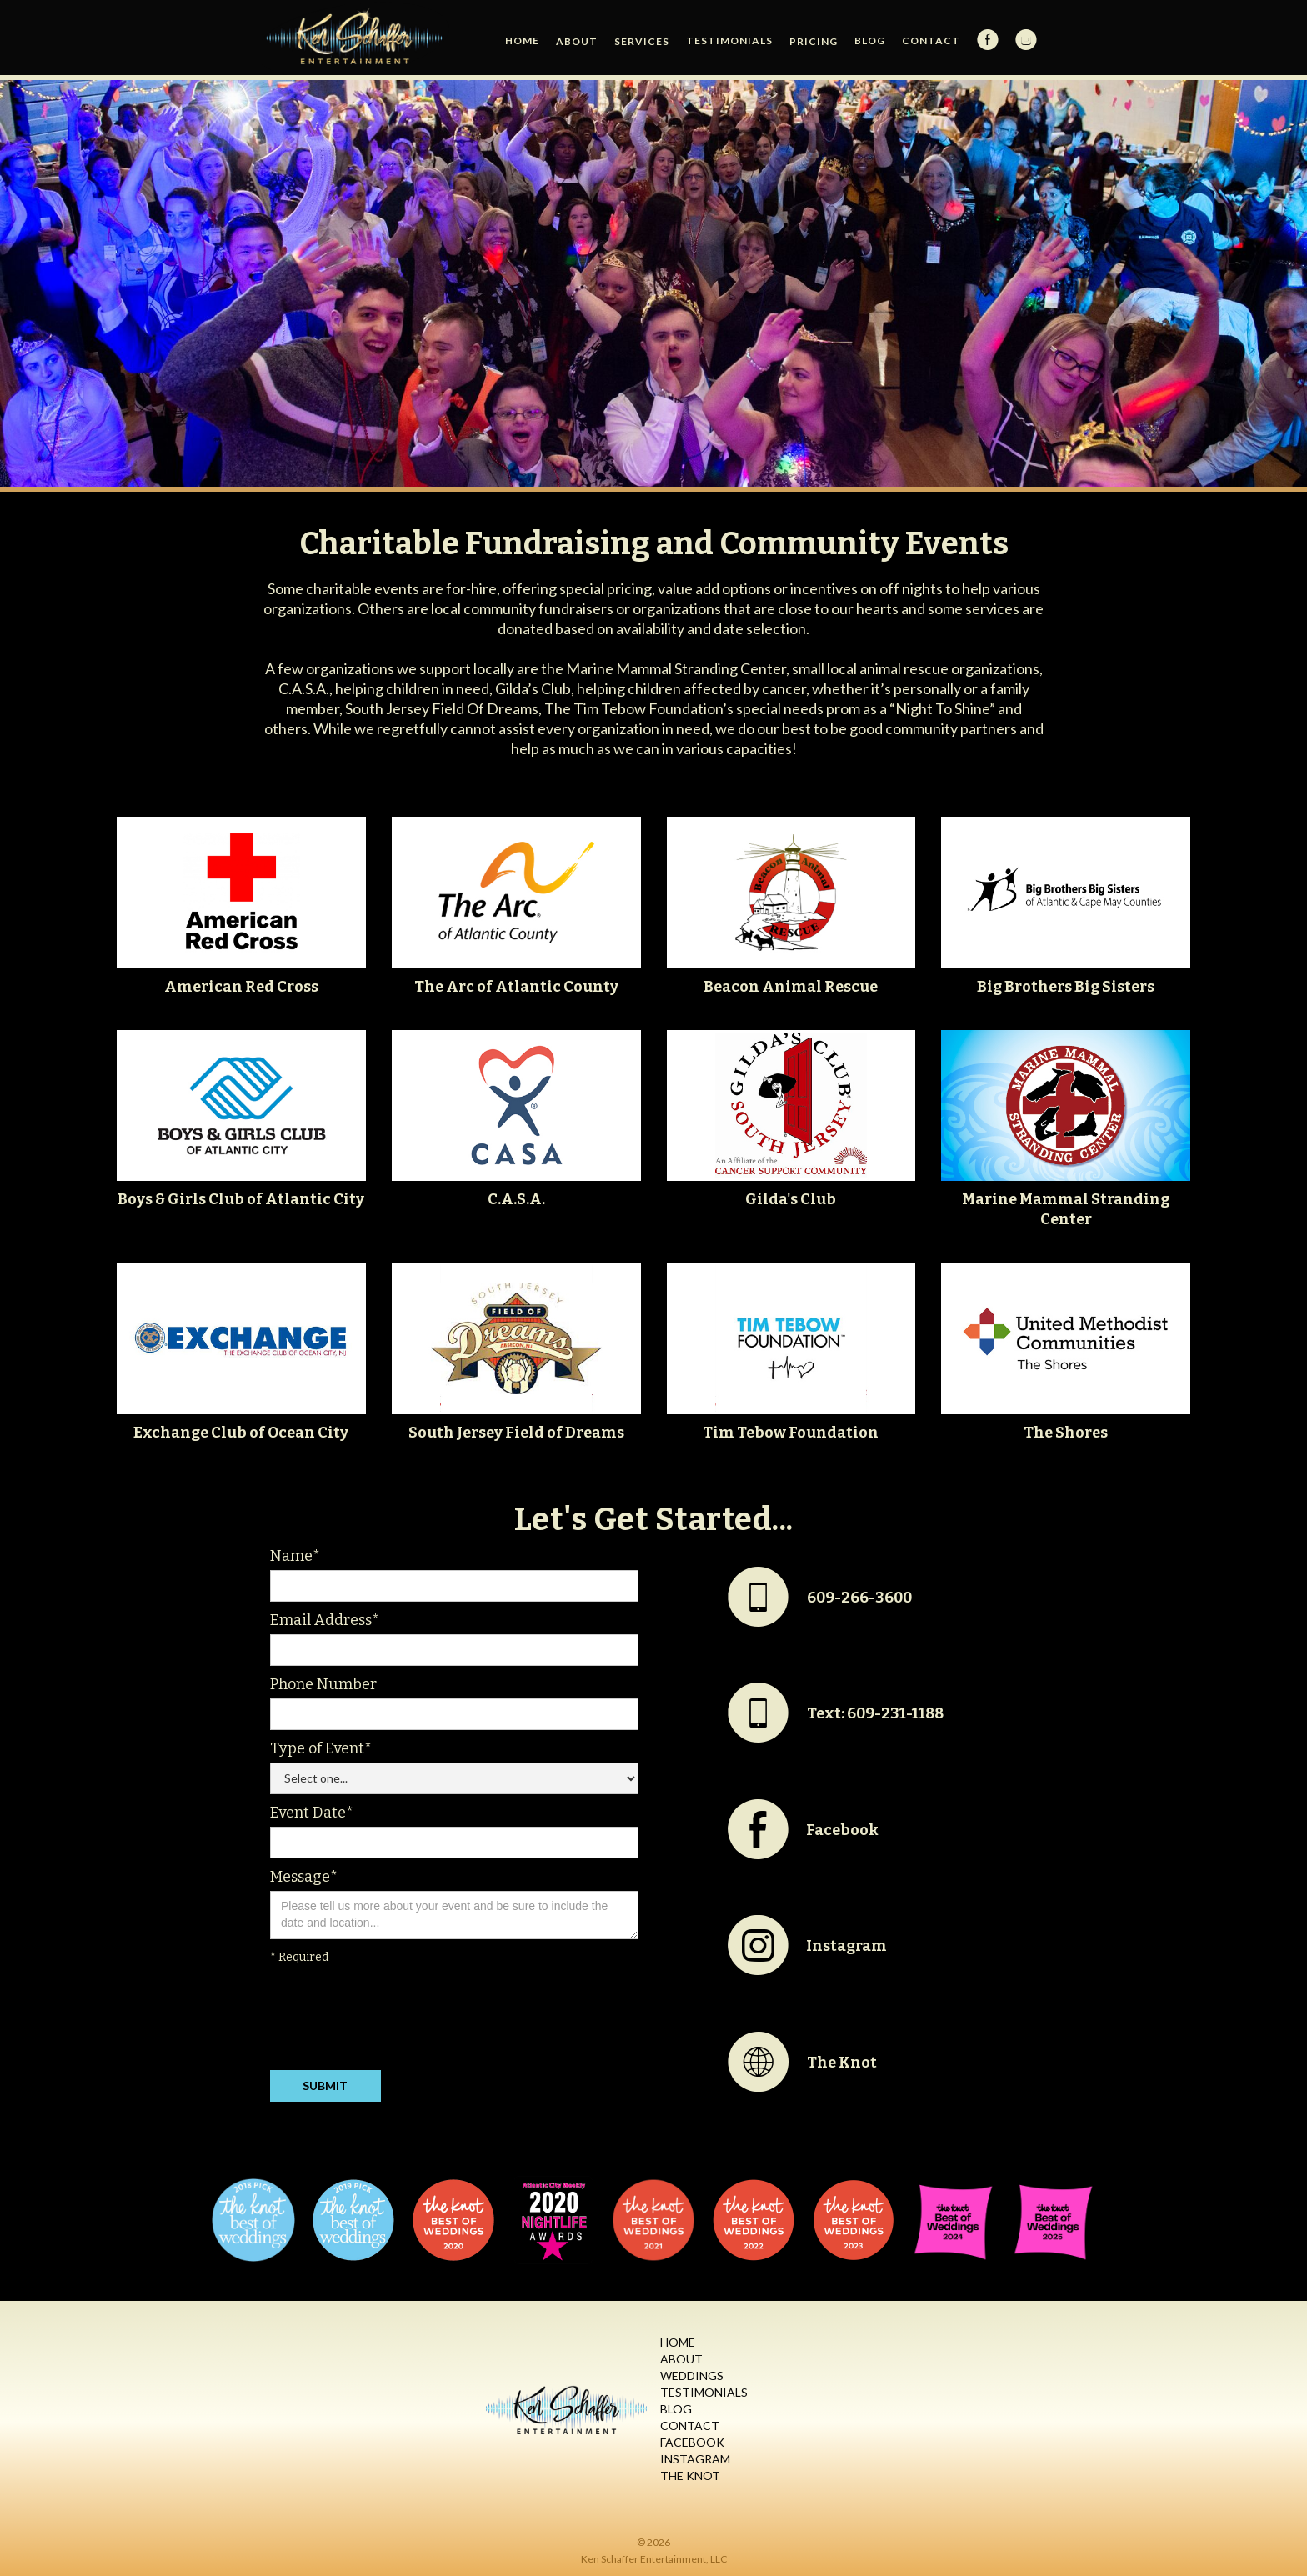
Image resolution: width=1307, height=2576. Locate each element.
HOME (522, 40)
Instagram (695, 2459)
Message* (304, 1877)
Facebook (692, 2442)
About (681, 2359)
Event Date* (311, 1812)
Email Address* (324, 1620)
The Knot (690, 2475)
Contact (931, 40)
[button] (577, 42)
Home (677, 2342)
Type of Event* (321, 1748)
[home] (355, 37)
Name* (295, 1556)
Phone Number (323, 1684)
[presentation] (396, 2020)
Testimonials (729, 40)
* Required (299, 1957)
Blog (869, 40)
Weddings (692, 2375)
